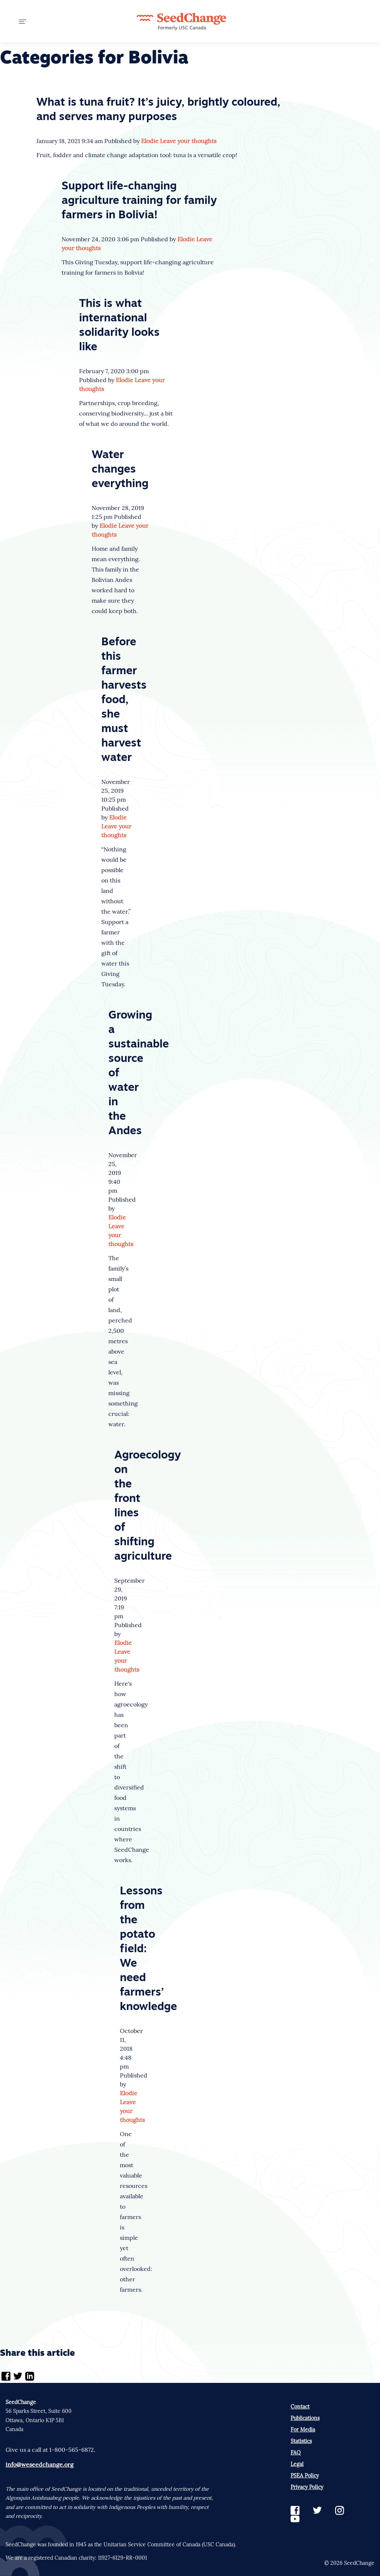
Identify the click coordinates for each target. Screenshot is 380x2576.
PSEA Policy (305, 2475)
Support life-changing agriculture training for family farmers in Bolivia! (139, 201)
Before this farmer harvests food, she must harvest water (124, 700)
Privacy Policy (307, 2487)
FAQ (296, 2452)
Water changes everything (120, 470)
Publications (305, 2418)
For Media (303, 2429)
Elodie (149, 141)
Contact (300, 2406)
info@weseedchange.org (39, 2464)
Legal (297, 2464)
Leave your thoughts (188, 141)
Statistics (301, 2441)
